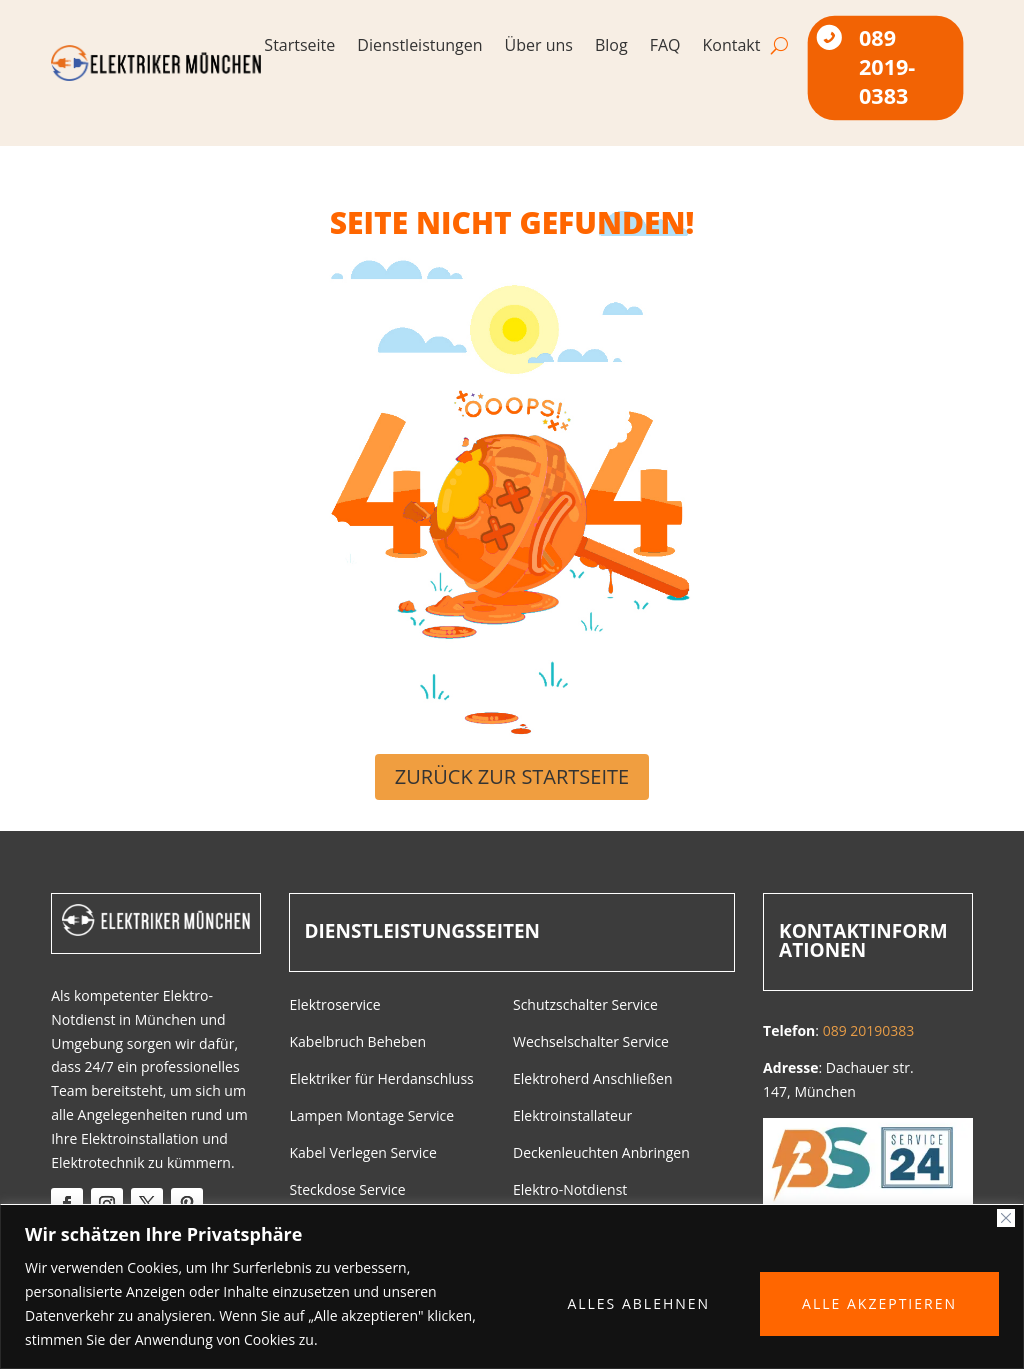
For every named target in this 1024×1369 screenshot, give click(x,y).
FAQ (665, 47)
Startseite (299, 47)
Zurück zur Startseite (512, 776)
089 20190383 (869, 1030)
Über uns (539, 47)
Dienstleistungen (419, 47)
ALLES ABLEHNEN (638, 1303)
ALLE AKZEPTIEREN (879, 1303)
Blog (611, 47)
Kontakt (732, 47)
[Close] (1006, 1218)
